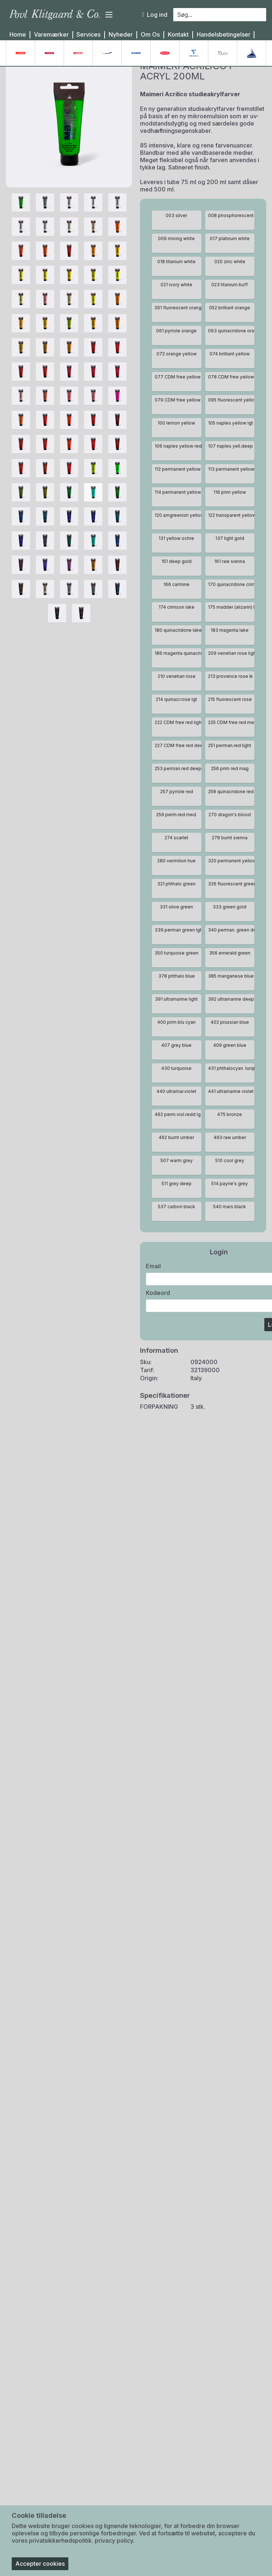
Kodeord (158, 1310)
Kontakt (178, 34)
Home (18, 34)
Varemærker (51, 34)
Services (88, 34)
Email (153, 1283)
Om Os (150, 34)
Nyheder (121, 34)
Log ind (154, 14)
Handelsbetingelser (223, 34)
